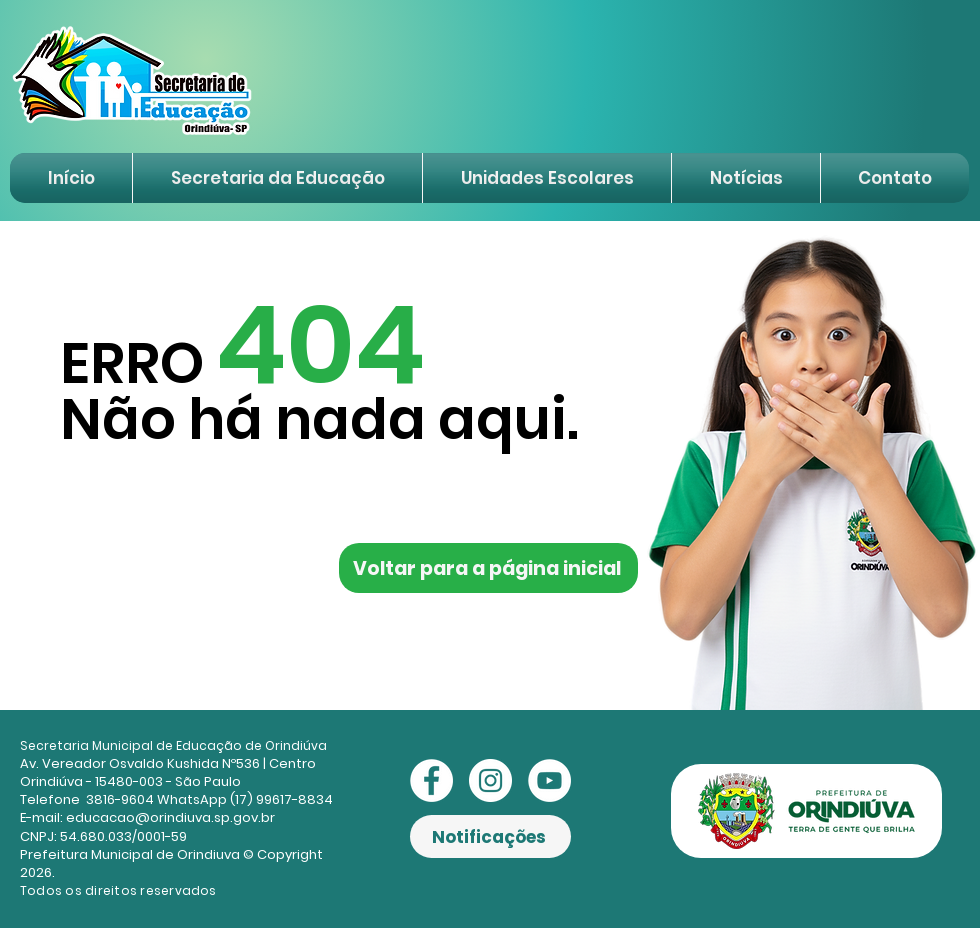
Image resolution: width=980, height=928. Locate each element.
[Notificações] (490, 836)
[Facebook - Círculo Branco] (431, 780)
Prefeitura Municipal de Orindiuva (130, 854)
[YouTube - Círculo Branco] (549, 780)
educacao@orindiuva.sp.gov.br (170, 817)
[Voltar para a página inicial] (488, 568)
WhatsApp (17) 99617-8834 (245, 799)
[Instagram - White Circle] (490, 780)
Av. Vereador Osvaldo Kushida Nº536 (140, 763)
